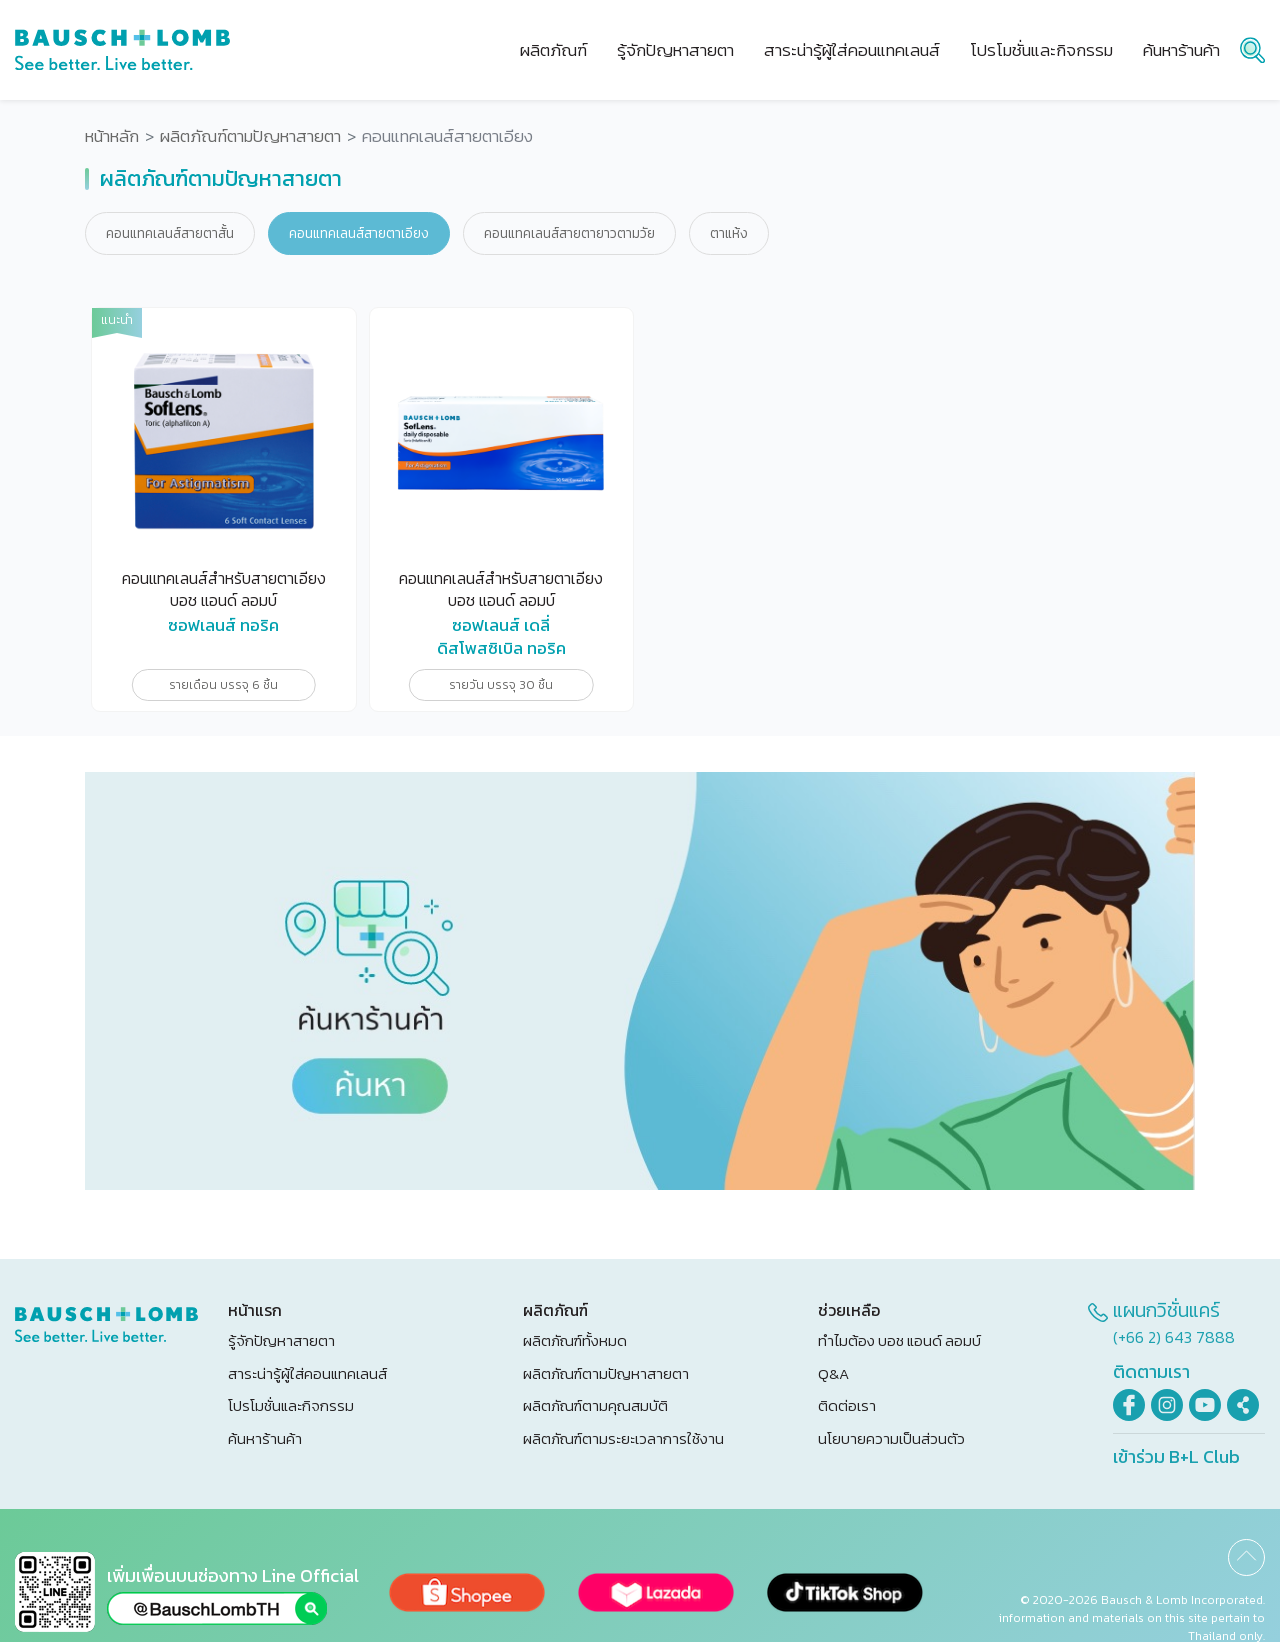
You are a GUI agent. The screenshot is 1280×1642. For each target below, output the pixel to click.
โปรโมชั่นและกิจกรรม (291, 1405)
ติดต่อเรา (847, 1405)
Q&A (833, 1373)
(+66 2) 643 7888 (1174, 1337)
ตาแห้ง (729, 233)
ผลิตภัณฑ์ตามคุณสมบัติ (595, 1405)
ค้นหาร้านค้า (265, 1438)
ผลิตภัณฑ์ (553, 50)
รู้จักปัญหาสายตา (281, 1340)
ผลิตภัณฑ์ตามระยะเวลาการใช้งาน (623, 1438)
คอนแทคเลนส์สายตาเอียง (359, 233)
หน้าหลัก (112, 136)
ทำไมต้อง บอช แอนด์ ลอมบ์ (899, 1340)
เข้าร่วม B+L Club (1176, 1456)
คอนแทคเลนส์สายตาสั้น (170, 233)
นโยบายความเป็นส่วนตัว (891, 1438)
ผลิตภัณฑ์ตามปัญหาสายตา (250, 136)
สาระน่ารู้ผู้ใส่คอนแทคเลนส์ (307, 1373)
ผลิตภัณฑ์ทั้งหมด (575, 1340)
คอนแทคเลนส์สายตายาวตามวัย (569, 233)
